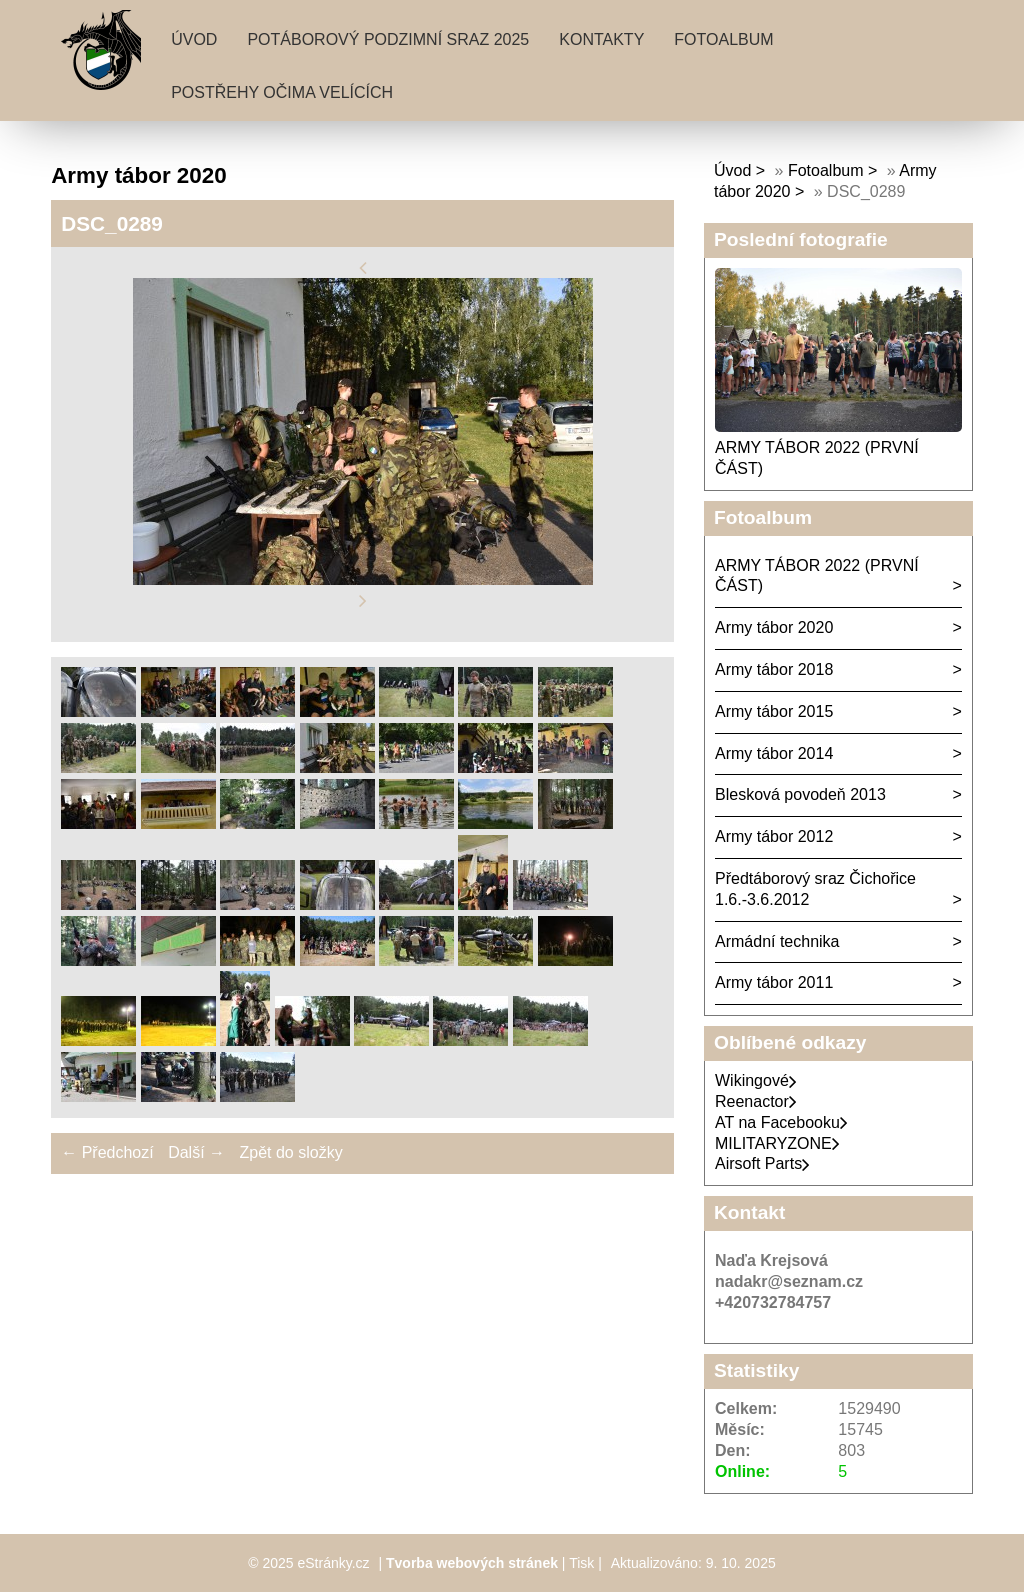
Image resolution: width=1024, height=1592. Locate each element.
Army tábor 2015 (774, 711)
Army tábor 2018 (774, 669)
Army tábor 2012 (774, 836)
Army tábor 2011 (774, 982)
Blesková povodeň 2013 (800, 794)
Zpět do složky (290, 1152)
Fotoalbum (723, 39)
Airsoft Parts (762, 1163)
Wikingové (756, 1080)
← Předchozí (107, 1152)
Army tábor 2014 (774, 753)
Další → (196, 1152)
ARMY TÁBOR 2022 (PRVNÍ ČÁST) (817, 576)
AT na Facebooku (781, 1122)
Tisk (581, 1563)
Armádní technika (777, 941)
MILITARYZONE (777, 1143)
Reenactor (756, 1101)
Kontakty (601, 39)
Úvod (194, 39)
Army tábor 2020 (774, 627)
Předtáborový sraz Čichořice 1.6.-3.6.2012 (815, 889)
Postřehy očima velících (282, 92)
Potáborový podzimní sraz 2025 (388, 39)
